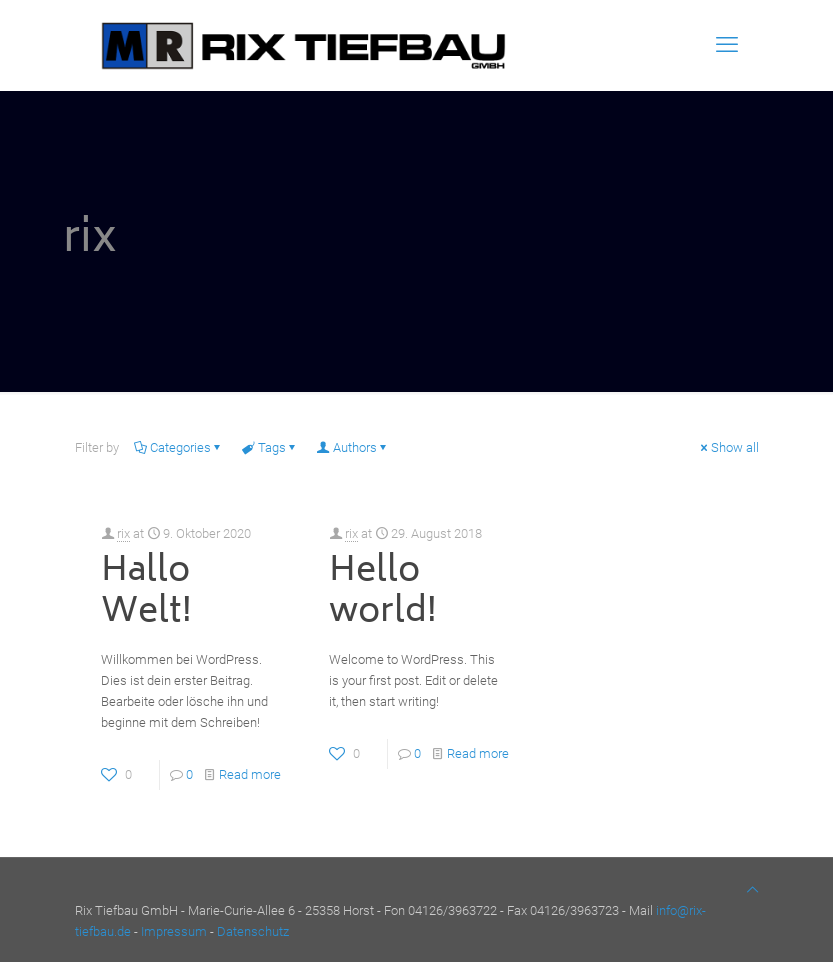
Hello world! (383, 592)
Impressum (174, 931)
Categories (179, 447)
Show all (728, 447)
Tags (270, 447)
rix (123, 533)
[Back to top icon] (752, 889)
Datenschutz (253, 931)
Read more (250, 774)
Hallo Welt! (146, 592)
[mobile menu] (727, 45)
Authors (353, 447)
